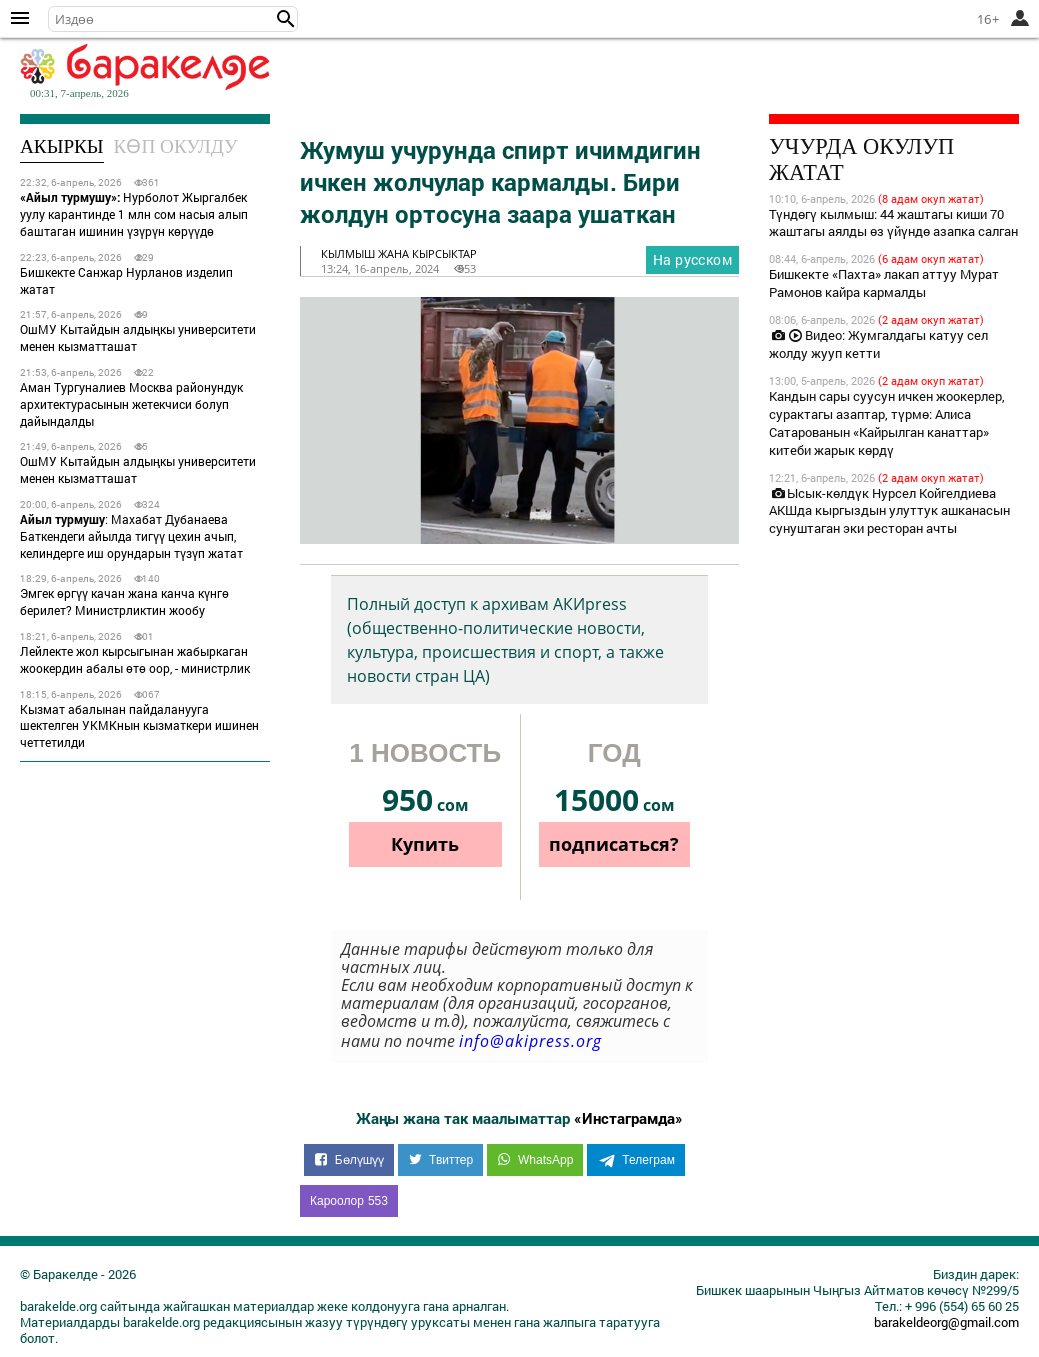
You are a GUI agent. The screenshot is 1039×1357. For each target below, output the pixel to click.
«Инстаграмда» (628, 1118)
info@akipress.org (530, 1041)
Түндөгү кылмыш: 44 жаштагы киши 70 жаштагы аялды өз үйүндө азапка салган (893, 223)
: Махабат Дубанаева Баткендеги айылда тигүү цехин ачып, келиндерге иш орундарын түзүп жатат (131, 536)
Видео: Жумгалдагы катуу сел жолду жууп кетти (878, 344)
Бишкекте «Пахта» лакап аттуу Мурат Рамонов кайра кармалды (884, 283)
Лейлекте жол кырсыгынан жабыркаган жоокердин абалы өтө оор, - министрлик (135, 659)
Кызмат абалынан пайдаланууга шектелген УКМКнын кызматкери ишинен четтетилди (139, 726)
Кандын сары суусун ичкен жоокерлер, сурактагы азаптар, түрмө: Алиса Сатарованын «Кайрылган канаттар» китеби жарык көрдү (887, 423)
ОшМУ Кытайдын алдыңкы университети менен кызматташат (138, 337)
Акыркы (62, 146)
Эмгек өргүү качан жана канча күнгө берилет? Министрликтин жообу (124, 601)
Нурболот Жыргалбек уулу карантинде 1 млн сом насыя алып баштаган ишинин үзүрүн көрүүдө (134, 214)
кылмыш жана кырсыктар (399, 253)
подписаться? (614, 844)
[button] (286, 19)
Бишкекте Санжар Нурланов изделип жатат (126, 280)
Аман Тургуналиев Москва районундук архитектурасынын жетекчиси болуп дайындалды (131, 404)
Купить (425, 844)
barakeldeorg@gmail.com (946, 1322)
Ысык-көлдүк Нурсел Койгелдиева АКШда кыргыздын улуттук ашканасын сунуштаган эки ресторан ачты (889, 511)
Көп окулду (176, 146)
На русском (692, 259)
